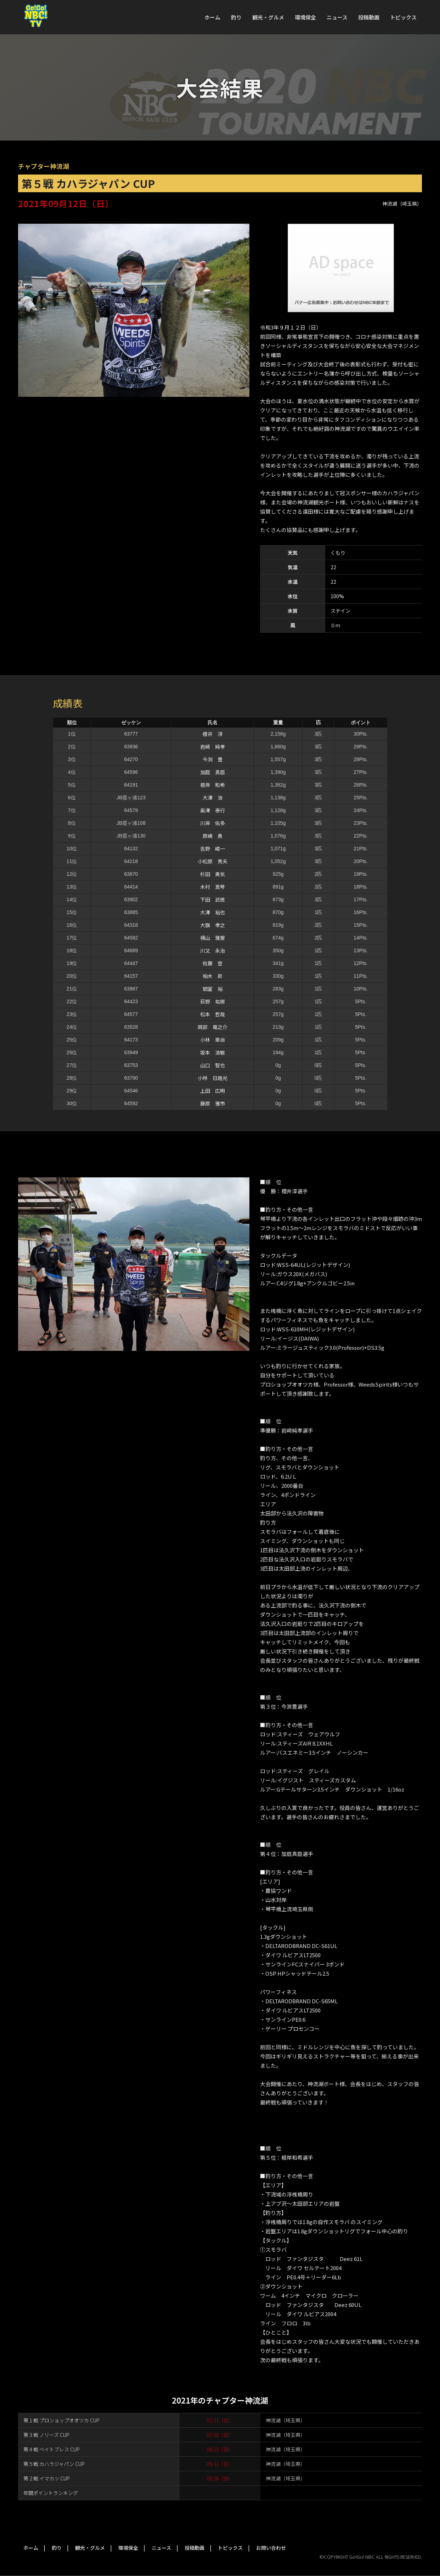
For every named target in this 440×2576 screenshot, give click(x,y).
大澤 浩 (212, 797)
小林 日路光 (212, 1077)
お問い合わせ (271, 2547)
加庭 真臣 (212, 772)
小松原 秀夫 (212, 861)
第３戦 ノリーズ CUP (46, 2434)
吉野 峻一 (212, 848)
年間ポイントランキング (50, 2492)
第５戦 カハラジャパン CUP (54, 2463)
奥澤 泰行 (212, 810)
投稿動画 (368, 17)
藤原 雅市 (212, 1103)
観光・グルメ (268, 17)
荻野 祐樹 (212, 1001)
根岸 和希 (212, 784)
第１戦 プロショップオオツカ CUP (61, 2420)
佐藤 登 (212, 963)
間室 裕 (212, 988)
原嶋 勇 (212, 835)
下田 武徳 (212, 899)
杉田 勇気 (212, 874)
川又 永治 (212, 950)
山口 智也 (212, 1065)
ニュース (337, 17)
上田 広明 (212, 1090)
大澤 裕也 (212, 912)
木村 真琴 (212, 886)
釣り (236, 17)
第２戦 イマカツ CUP (46, 2478)
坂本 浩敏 (212, 1052)
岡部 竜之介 (212, 1026)
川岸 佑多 (212, 823)
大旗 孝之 (212, 925)
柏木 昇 (212, 975)
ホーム (212, 17)
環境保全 (305, 17)
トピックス (403, 17)
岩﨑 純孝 (212, 746)
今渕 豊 (212, 759)
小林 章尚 (212, 1039)
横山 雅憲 (212, 937)
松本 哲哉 (212, 1014)
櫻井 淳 (212, 733)
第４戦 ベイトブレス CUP (51, 2449)
